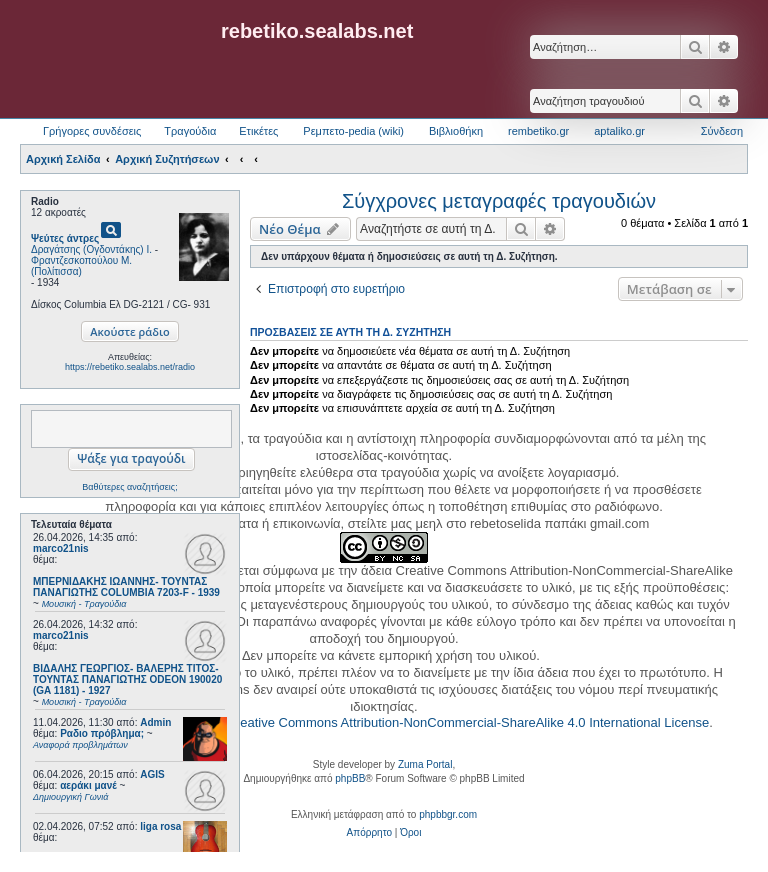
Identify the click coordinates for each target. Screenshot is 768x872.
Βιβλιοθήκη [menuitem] (456, 131)
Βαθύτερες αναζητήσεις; (129, 487)
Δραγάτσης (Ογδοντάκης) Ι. (91, 249)
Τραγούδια (190, 131)
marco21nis (61, 548)
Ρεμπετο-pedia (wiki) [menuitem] (353, 131)
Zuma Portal (425, 764)
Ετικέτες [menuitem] (258, 131)
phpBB (350, 778)
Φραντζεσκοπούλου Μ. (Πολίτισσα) (81, 266)
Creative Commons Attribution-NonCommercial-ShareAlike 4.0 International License (467, 722)
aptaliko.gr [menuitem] (619, 131)
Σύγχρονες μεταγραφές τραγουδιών (499, 201)
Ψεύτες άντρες (65, 238)
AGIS (152, 774)
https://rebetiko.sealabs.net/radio (130, 367)
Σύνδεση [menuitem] (722, 131)
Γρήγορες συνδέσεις (92, 131)
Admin (155, 722)
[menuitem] (369, 833)
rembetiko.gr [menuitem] (538, 131)
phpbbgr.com (448, 814)
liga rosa (160, 826)
